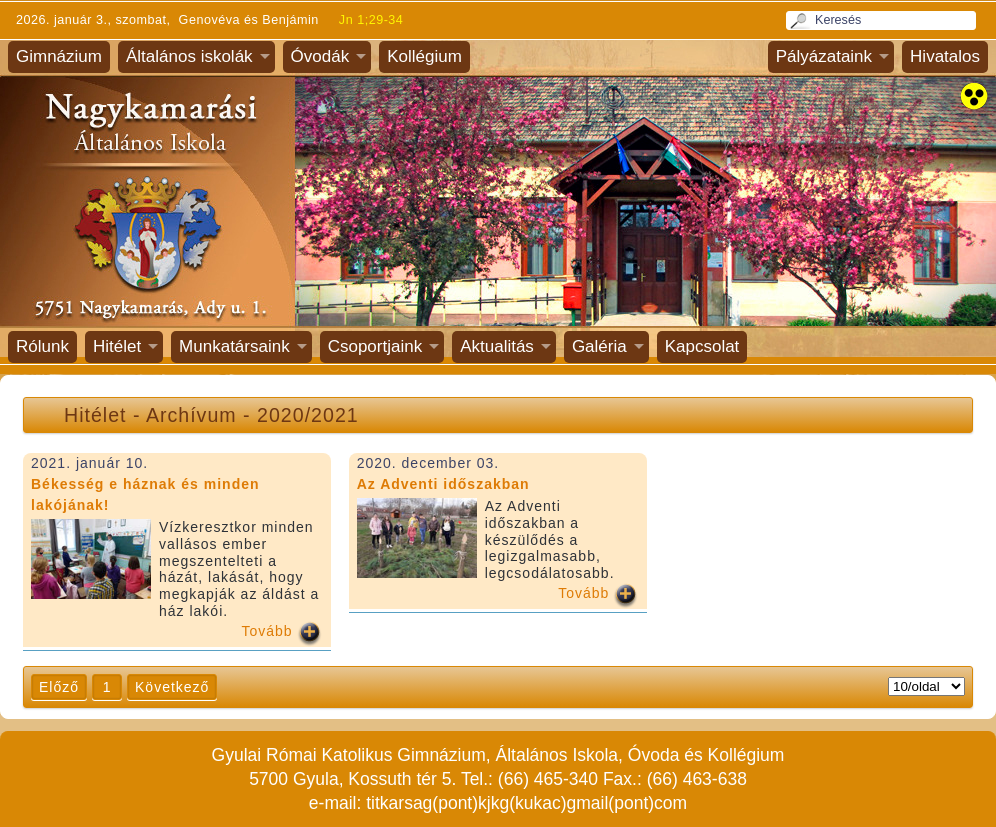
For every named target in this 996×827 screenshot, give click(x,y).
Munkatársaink (234, 346)
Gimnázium (59, 56)
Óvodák (320, 56)
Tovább (267, 631)
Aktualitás (497, 346)
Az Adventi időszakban (443, 484)
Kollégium (424, 56)
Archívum (191, 415)
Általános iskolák (189, 56)
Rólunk (42, 346)
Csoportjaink (375, 346)
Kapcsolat (702, 346)
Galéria (599, 346)
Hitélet (117, 346)
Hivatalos (945, 56)
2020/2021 (308, 415)
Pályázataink (824, 56)
